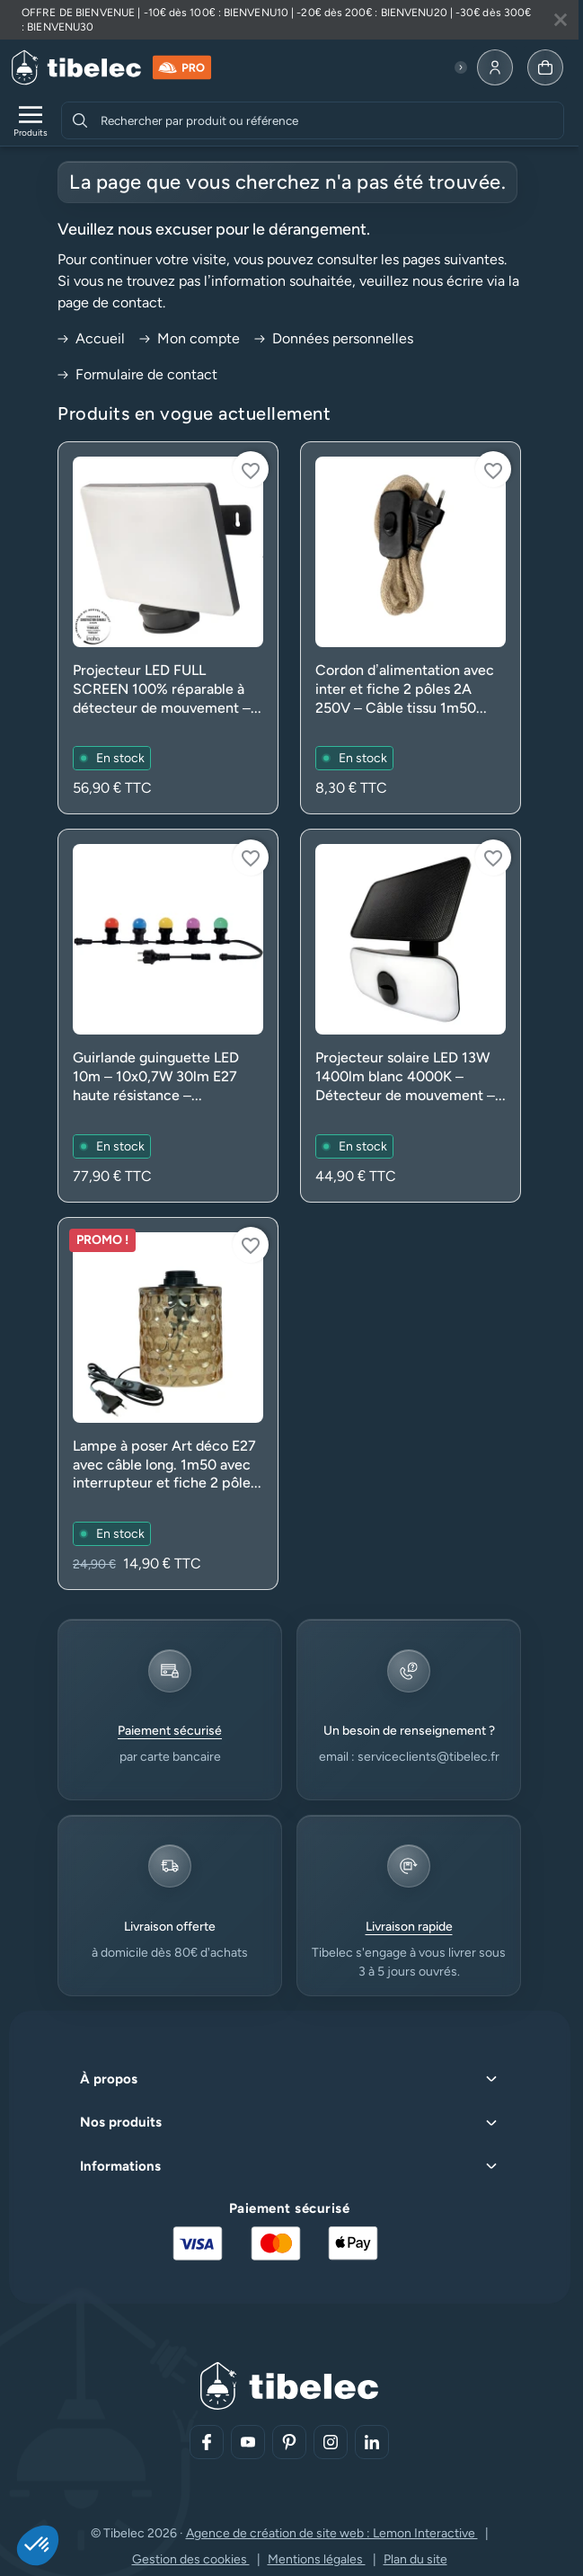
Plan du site (415, 2559)
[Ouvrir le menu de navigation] (30, 120)
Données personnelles (333, 338)
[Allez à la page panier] (545, 67)
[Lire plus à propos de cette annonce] (289, 20)
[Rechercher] (80, 120)
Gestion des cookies (191, 2559)
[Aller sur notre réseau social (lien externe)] (207, 2442)
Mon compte (189, 338)
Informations (120, 2166)
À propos (108, 2079)
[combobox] (330, 120)
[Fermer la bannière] (560, 20)
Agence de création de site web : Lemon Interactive (332, 2533)
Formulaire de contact (137, 374)
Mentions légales (317, 2559)
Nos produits (121, 2122)
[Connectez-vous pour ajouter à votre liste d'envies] (251, 469)
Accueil (91, 338)
